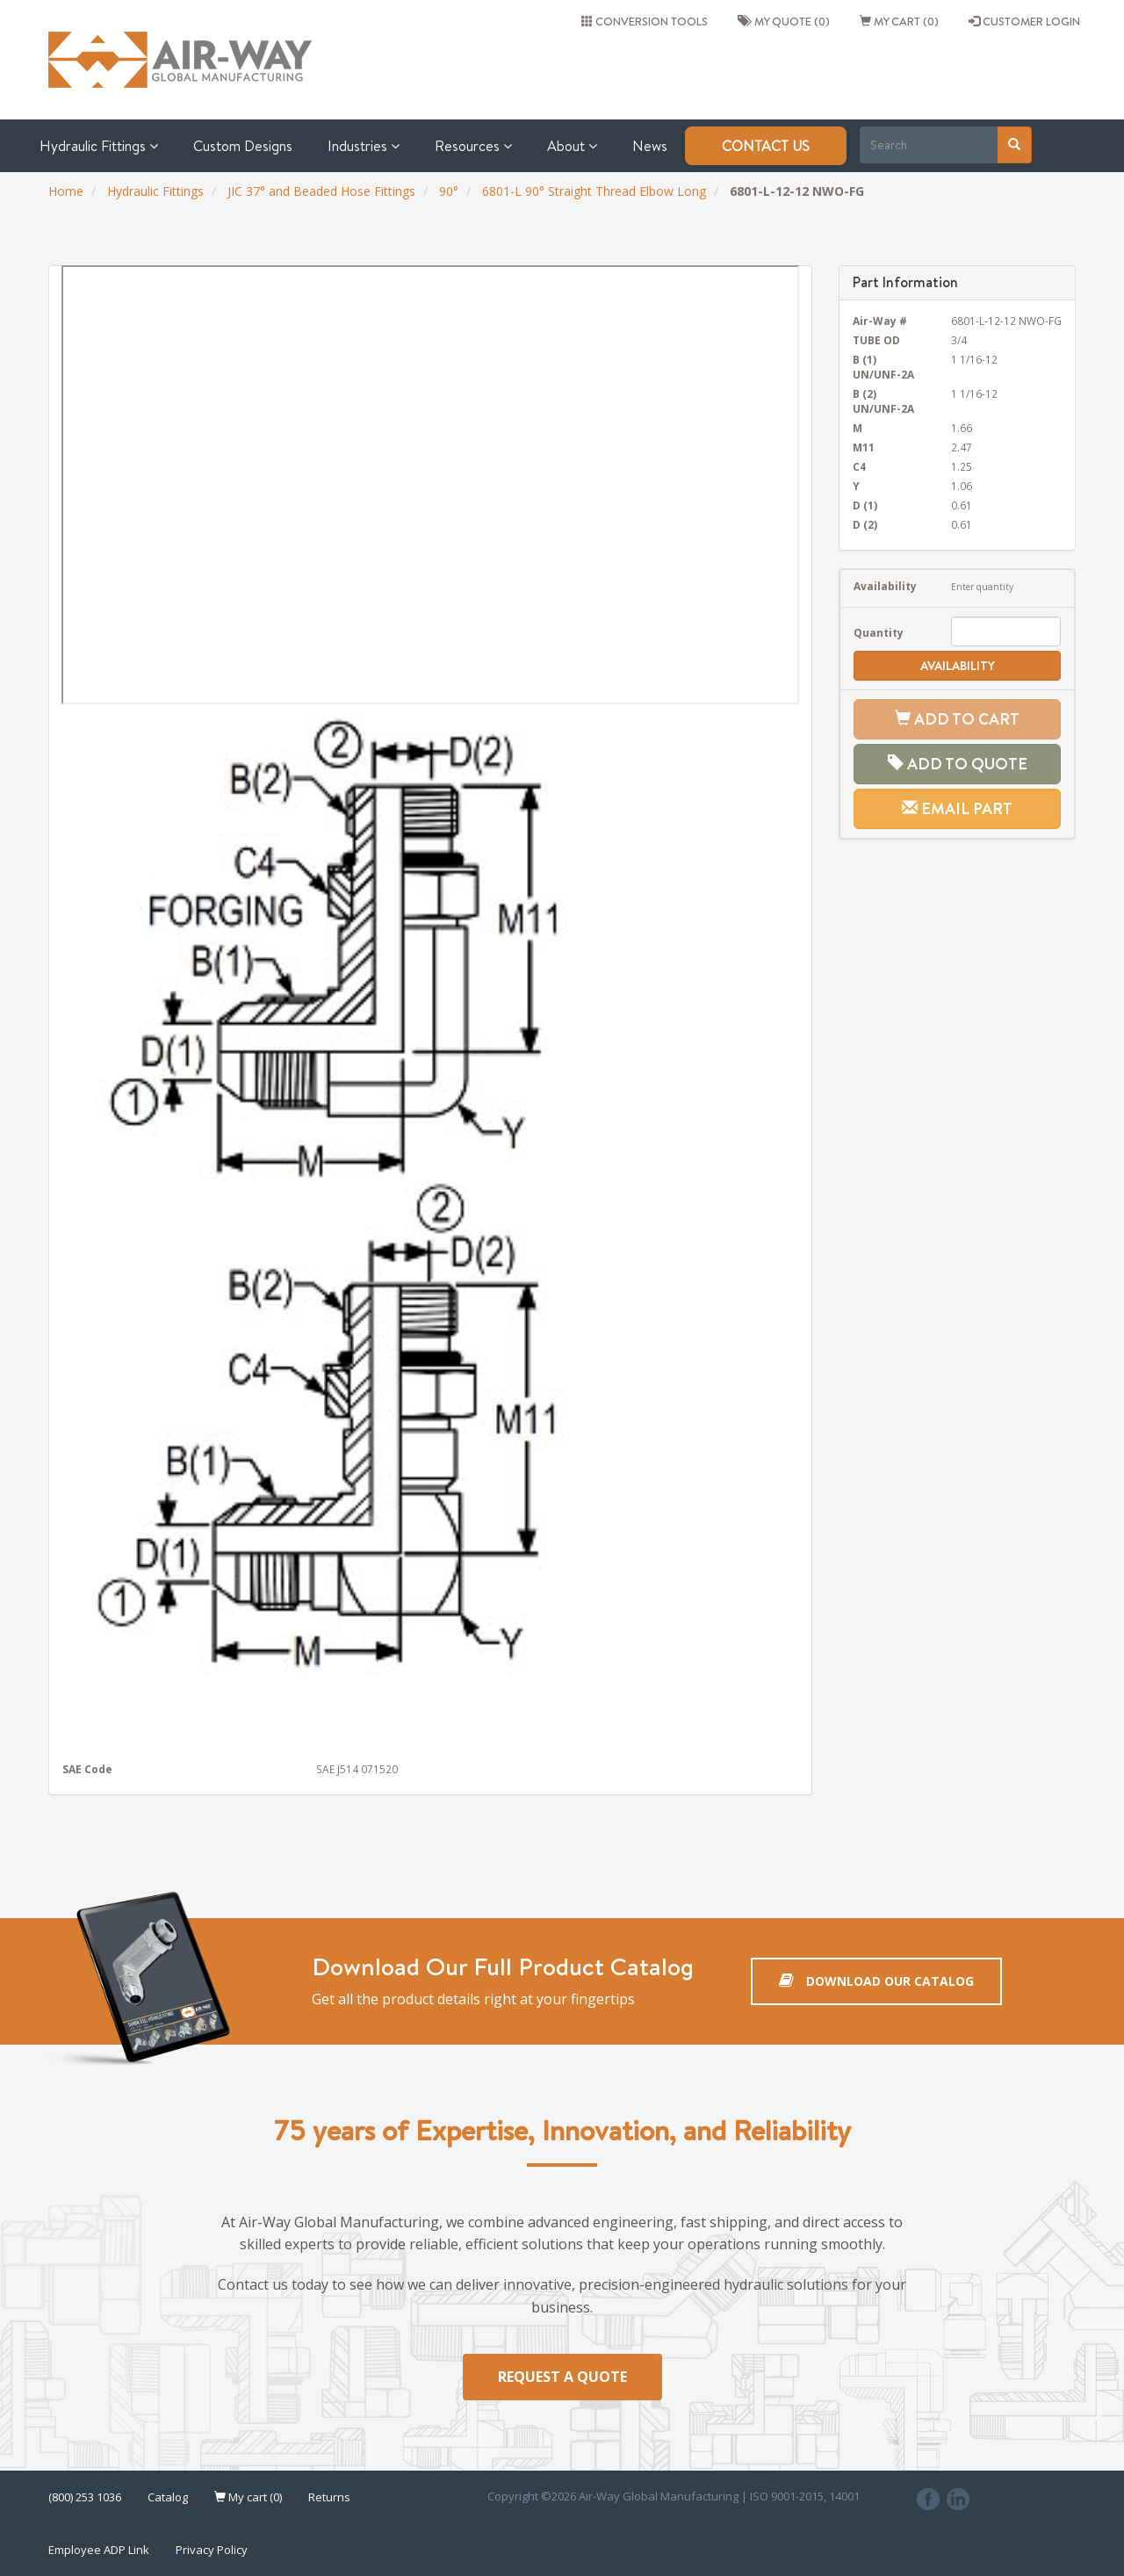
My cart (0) (899, 21)
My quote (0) (784, 21)
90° (448, 191)
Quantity (879, 632)
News (649, 145)
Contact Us (766, 145)
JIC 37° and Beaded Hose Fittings (321, 191)
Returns (329, 2497)
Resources (473, 145)
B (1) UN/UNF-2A (883, 366)
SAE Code (87, 1769)
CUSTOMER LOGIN (1024, 21)
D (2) (865, 524)
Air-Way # (880, 321)
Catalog (168, 2497)
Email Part (957, 808)
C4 (859, 466)
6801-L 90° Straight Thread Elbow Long (594, 191)
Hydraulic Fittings (99, 145)
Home (65, 191)
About (572, 145)
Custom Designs (242, 145)
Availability (885, 586)
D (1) (865, 505)
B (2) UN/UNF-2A (883, 400)
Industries (364, 145)
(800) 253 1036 (84, 2497)
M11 (864, 447)
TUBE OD (876, 340)
